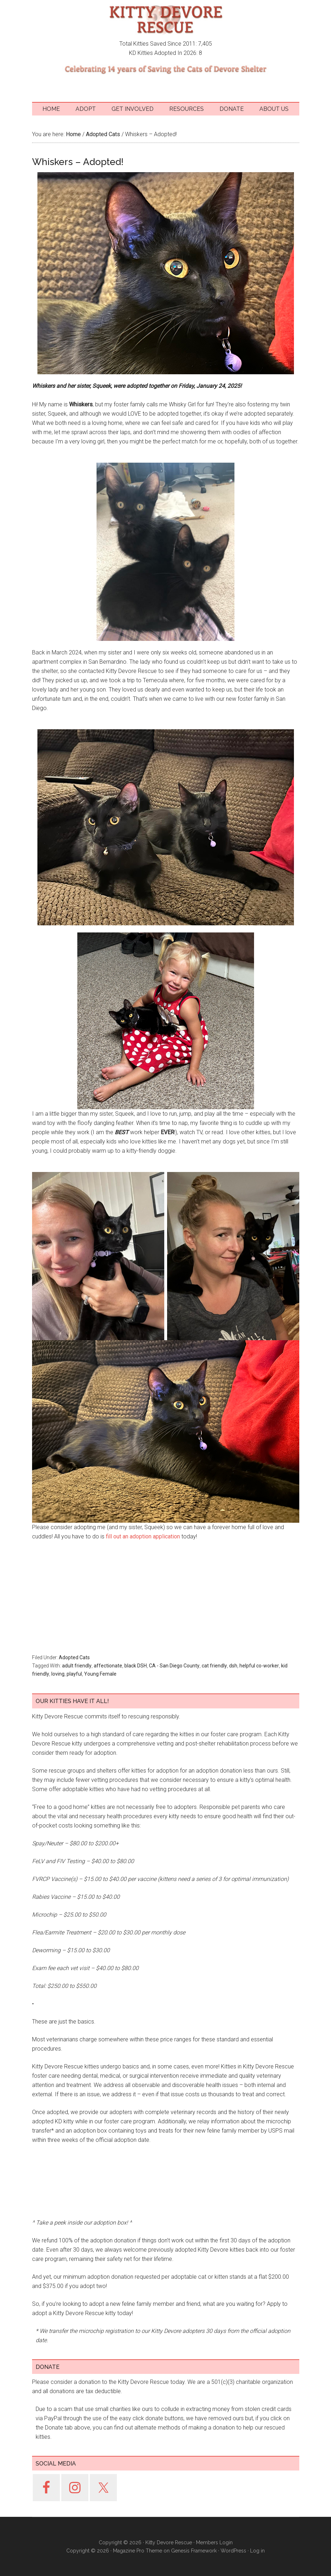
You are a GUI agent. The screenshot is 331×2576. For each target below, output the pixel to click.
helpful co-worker (259, 1666)
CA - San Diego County (174, 1666)
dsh (233, 1666)
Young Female (100, 1674)
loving (57, 1674)
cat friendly (214, 1666)
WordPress (233, 2551)
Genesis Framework (194, 2551)
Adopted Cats (74, 1657)
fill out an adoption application (142, 1536)
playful (74, 1674)
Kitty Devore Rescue (165, 20)
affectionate (108, 1666)
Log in (257, 2551)
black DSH (135, 1666)
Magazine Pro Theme (137, 2551)
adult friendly (77, 1666)
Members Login (214, 2542)
